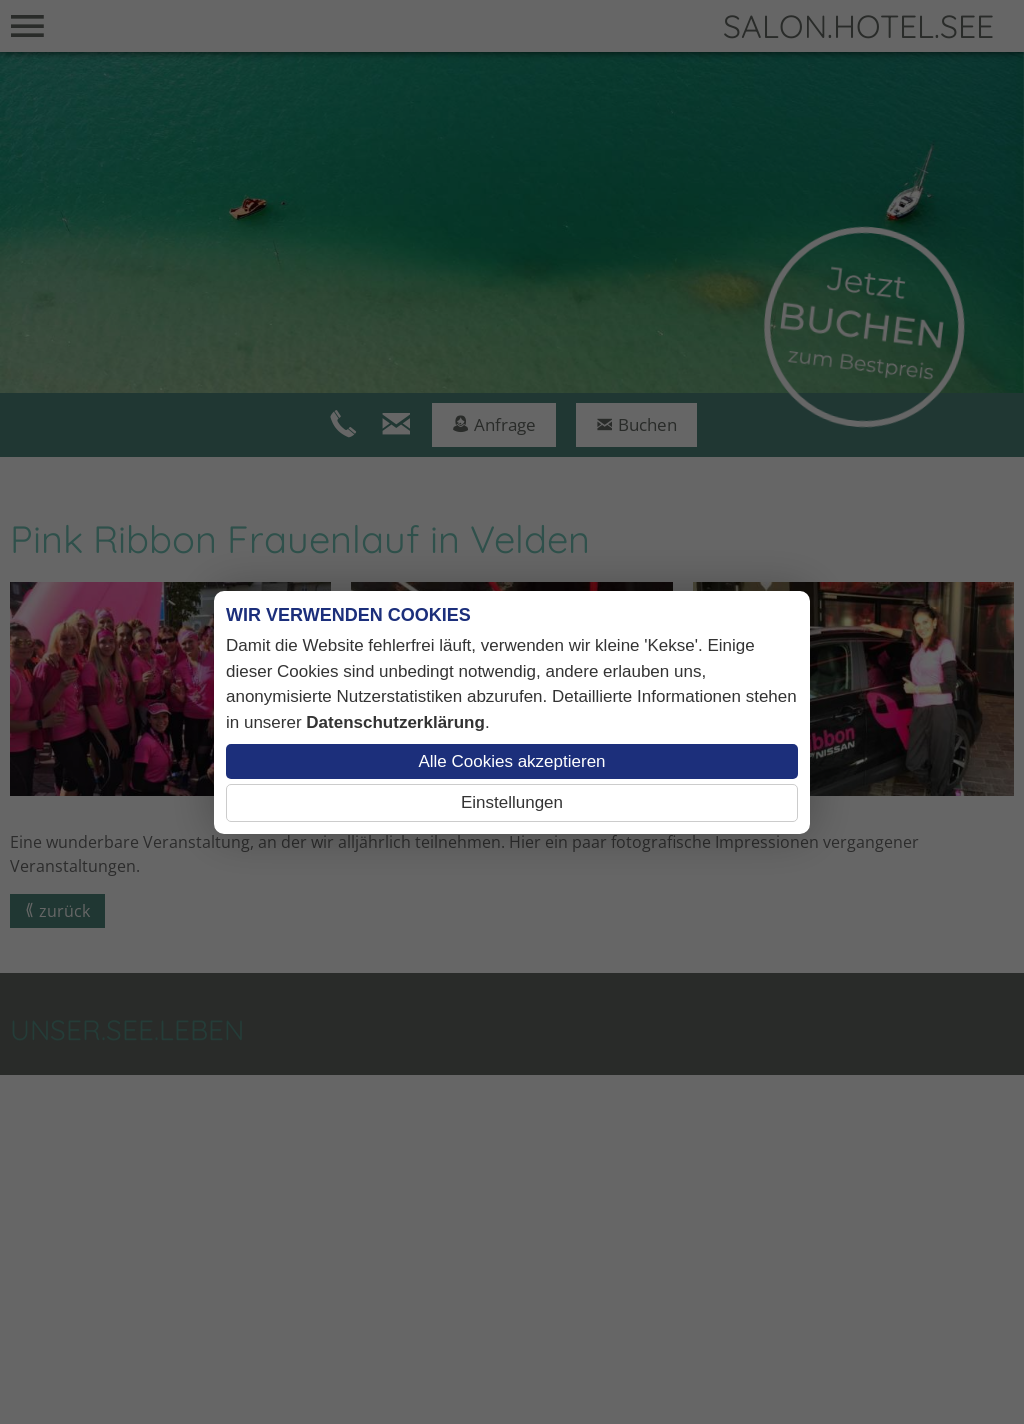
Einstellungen (512, 802)
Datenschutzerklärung (395, 722)
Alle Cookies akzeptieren (511, 761)
